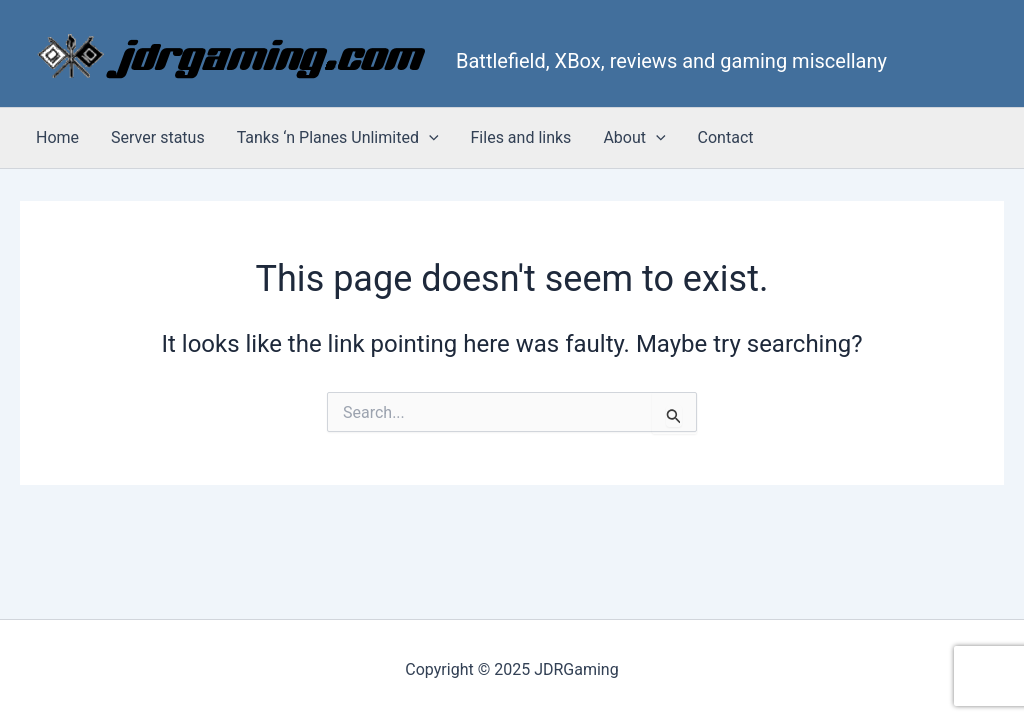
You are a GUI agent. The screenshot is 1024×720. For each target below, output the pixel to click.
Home (57, 137)
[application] (429, 138)
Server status (158, 137)
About (634, 138)
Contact (726, 137)
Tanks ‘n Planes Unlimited (338, 138)
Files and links (521, 137)
